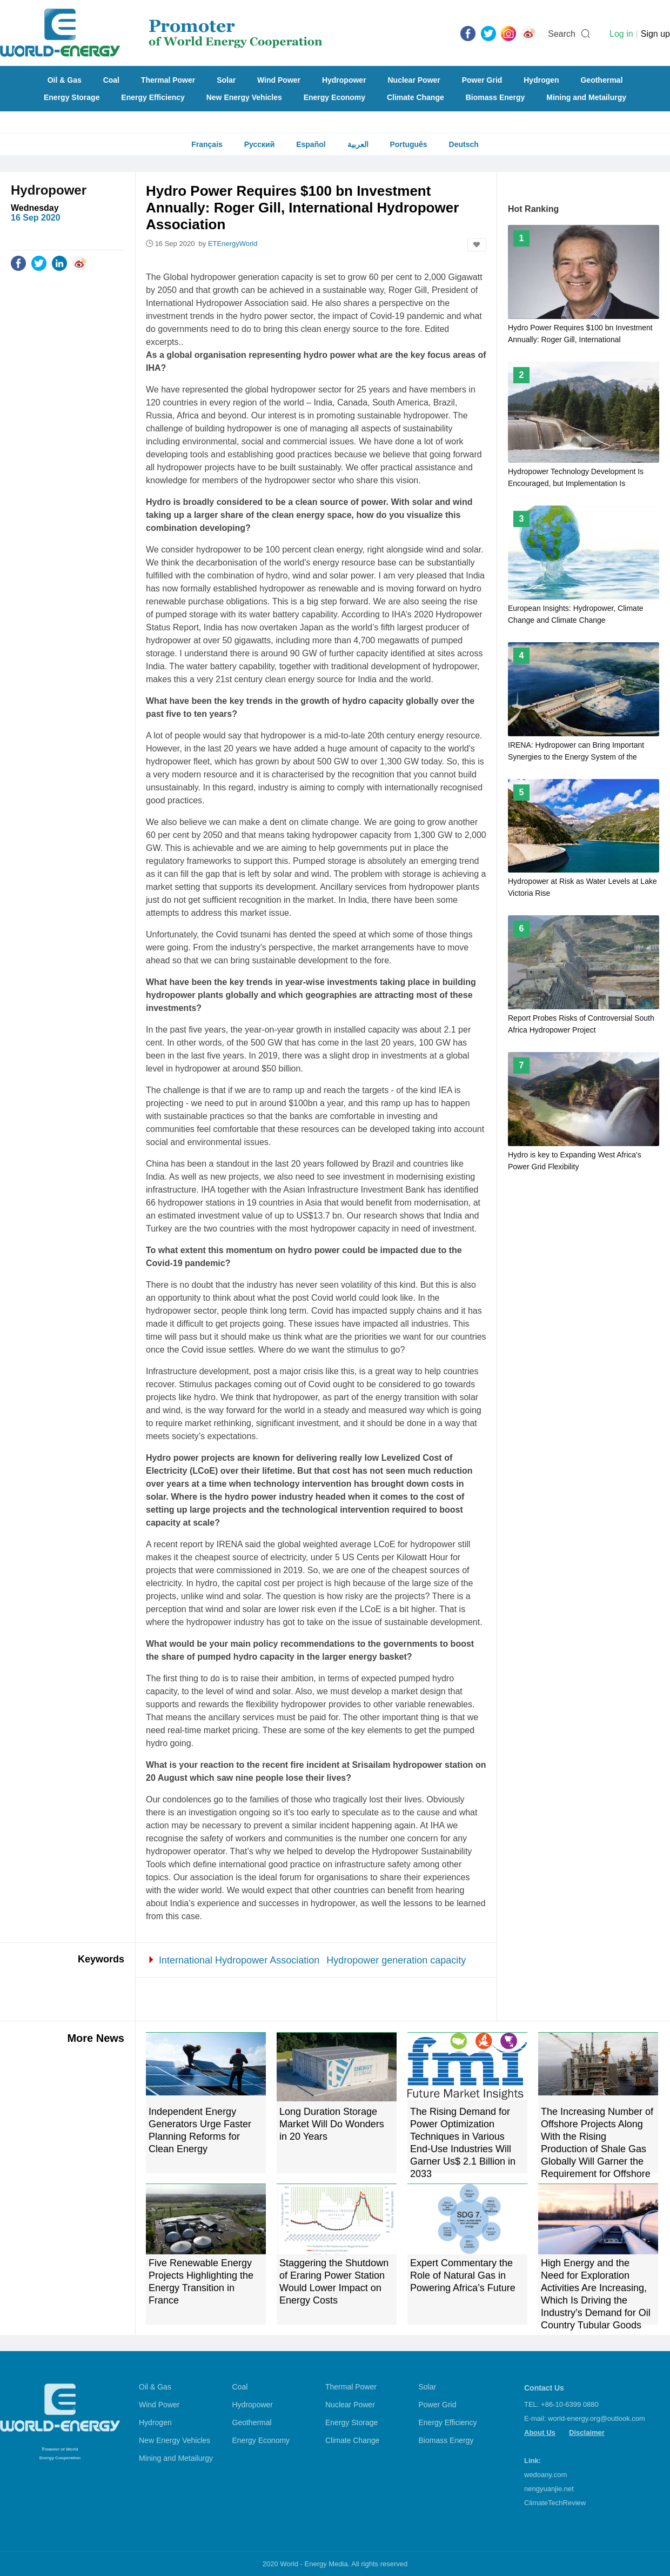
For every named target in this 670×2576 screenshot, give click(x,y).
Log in (621, 33)
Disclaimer (587, 2432)
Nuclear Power (414, 80)
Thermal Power (168, 80)
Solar (226, 80)
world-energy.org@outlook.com (596, 2418)
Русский (259, 144)
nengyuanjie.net (549, 2489)
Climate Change (415, 97)
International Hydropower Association (239, 1960)
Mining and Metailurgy (586, 97)
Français (207, 144)
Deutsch (464, 144)
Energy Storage (71, 97)
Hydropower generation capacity (396, 1960)
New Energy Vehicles (244, 97)
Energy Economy (334, 97)
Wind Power (278, 80)
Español (310, 144)
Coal (111, 80)
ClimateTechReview (555, 2503)
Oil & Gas (65, 80)
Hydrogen (541, 80)
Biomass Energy (495, 97)
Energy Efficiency (153, 97)
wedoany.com (545, 2475)
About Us (539, 2432)
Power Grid (482, 80)
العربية (357, 144)
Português (408, 144)
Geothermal (601, 80)
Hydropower (344, 80)
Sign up (655, 33)
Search (561, 33)
